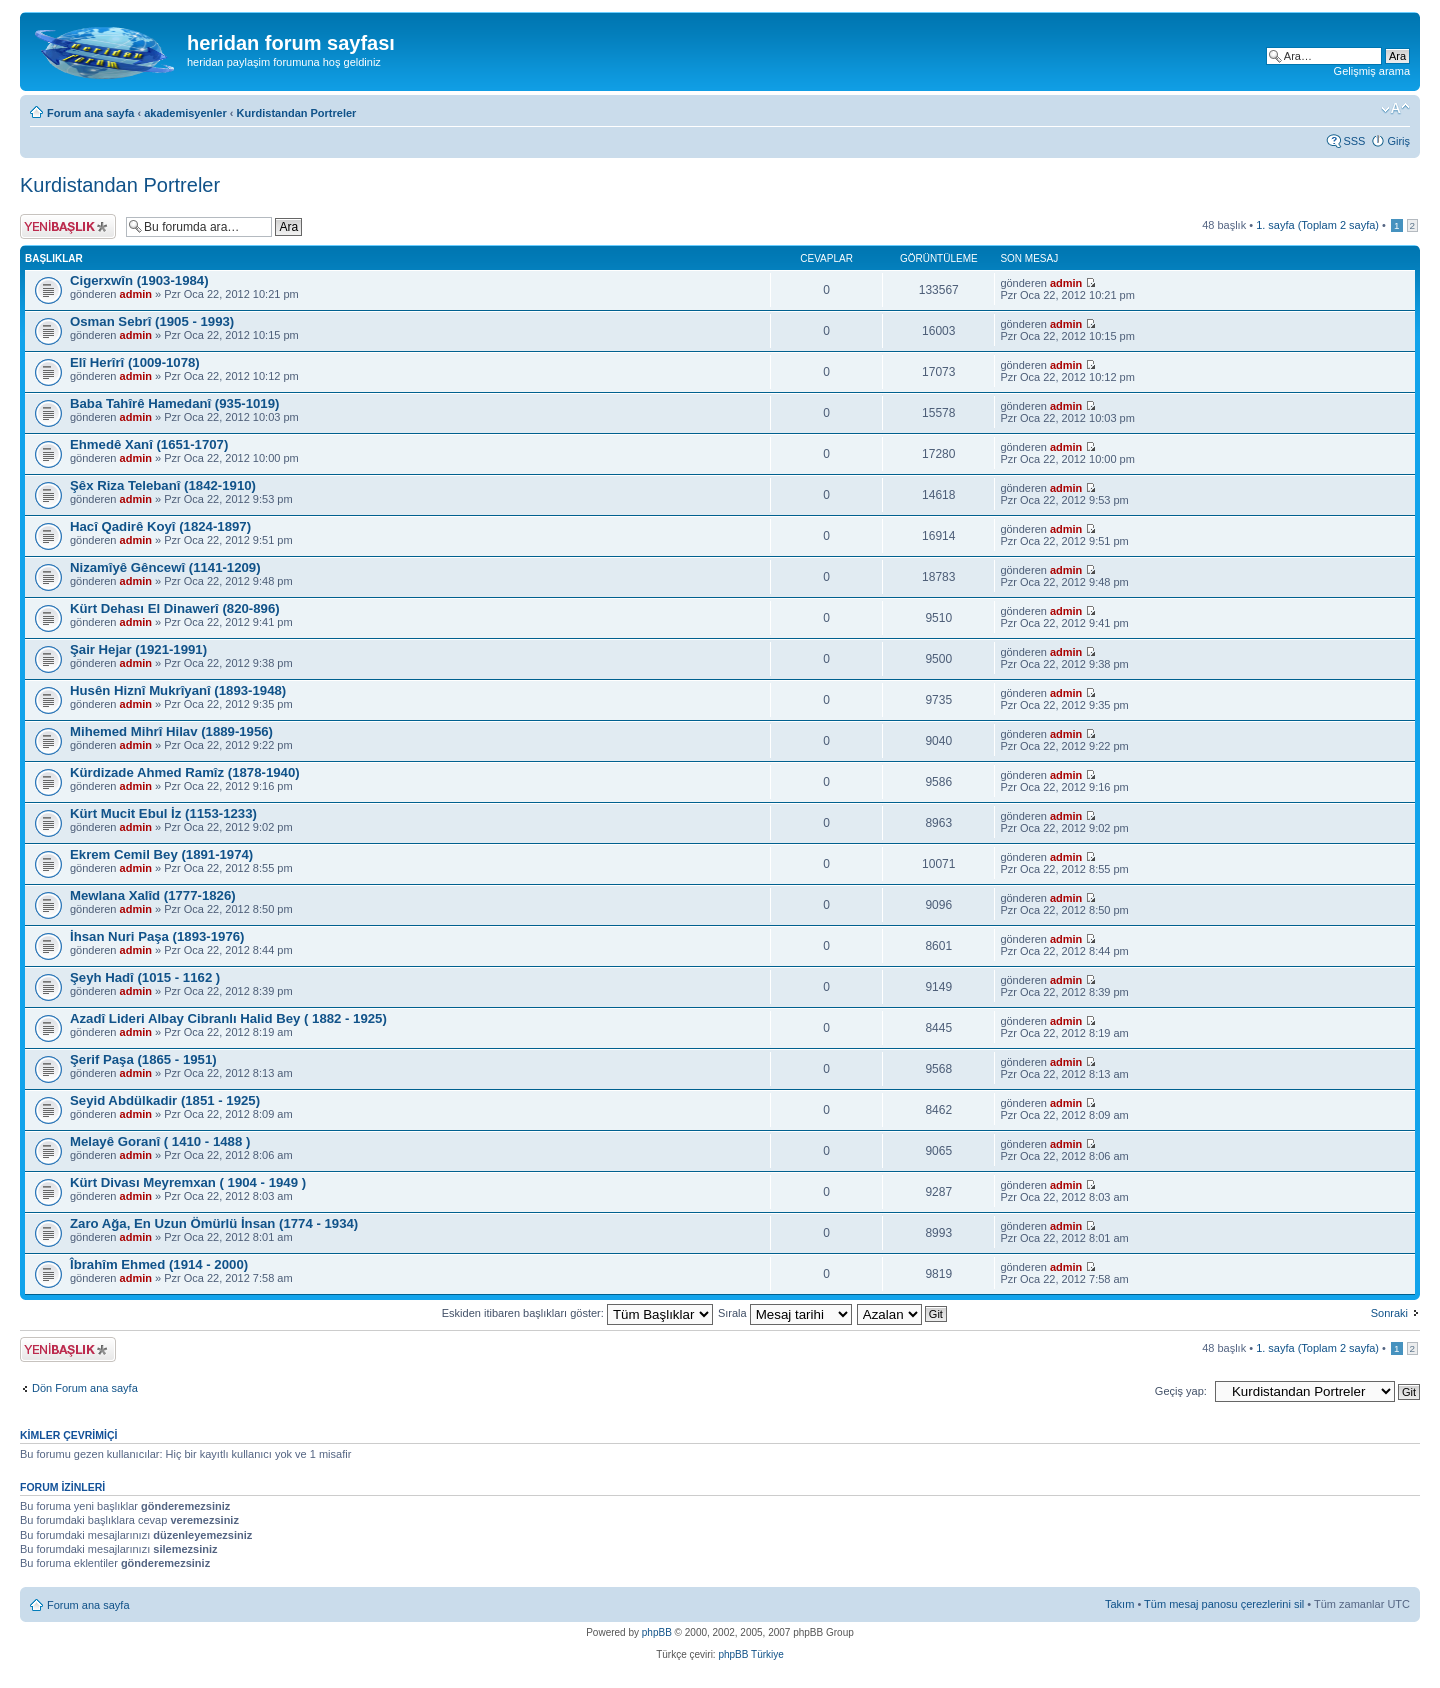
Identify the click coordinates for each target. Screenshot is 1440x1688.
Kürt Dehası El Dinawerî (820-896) (175, 608)
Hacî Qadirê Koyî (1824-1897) (160, 526)
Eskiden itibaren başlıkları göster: (577, 1313)
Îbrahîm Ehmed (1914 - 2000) (159, 1264)
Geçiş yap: (1181, 1391)
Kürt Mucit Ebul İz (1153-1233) (163, 813)
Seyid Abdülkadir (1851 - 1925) (165, 1100)
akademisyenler (185, 113)
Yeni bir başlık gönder (68, 226)
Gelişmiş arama (1372, 71)
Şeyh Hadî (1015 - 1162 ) (145, 977)
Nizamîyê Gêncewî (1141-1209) (165, 567)
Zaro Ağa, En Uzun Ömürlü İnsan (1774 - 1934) (214, 1223)
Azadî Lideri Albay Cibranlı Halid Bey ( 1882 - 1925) (228, 1018)
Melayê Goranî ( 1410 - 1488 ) (160, 1141)
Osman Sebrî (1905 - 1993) (152, 321)
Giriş (1398, 141)
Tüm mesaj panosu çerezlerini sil (1224, 1604)
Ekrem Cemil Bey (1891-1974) (161, 854)
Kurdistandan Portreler (297, 113)
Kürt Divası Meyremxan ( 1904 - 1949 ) (188, 1182)
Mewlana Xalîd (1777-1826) (153, 895)
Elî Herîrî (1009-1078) (135, 362)
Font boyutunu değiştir (1395, 109)
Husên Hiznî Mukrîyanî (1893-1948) (178, 690)
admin (136, 294)
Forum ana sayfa (90, 113)
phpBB (657, 1632)
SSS (1354, 141)
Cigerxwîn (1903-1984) (139, 280)
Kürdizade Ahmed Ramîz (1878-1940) (185, 772)
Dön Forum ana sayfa (85, 1388)
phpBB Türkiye (750, 1654)
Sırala (785, 1313)
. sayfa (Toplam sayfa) (1317, 225)
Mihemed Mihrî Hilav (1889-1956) (171, 731)
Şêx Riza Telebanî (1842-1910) (163, 485)
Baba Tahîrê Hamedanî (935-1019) (174, 403)
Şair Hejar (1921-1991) (138, 649)
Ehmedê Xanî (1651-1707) (149, 444)
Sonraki (1389, 1313)
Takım (1119, 1604)
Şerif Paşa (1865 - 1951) (143, 1059)
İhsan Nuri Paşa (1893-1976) (157, 936)
